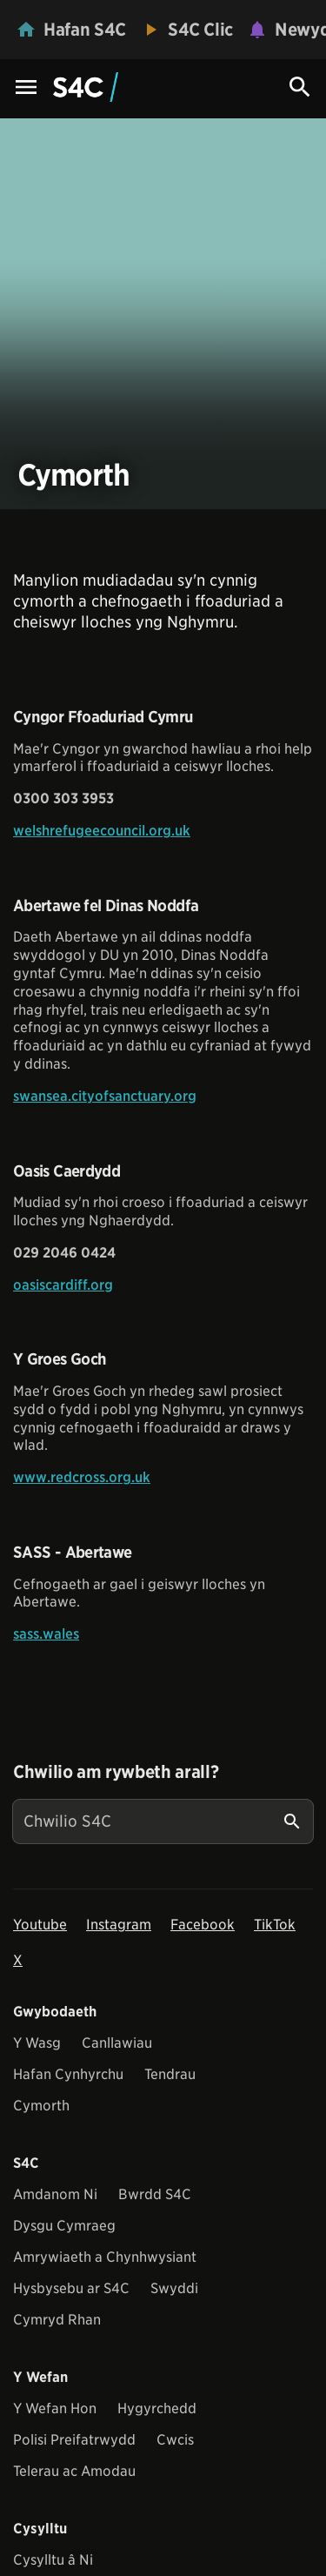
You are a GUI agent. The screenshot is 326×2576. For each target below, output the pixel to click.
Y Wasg (37, 2043)
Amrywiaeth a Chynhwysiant (104, 2257)
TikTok (275, 1924)
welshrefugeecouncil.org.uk (101, 830)
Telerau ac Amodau (74, 2471)
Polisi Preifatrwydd (74, 2440)
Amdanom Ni (55, 2194)
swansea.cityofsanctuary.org (104, 1096)
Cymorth (41, 2105)
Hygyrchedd (156, 2408)
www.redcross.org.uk (81, 1477)
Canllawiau (117, 2043)
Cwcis (175, 2440)
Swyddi (174, 2288)
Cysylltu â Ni (53, 2560)
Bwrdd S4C (154, 2194)
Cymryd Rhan (57, 2319)
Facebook (202, 1924)
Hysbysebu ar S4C (71, 2288)
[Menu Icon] (26, 88)
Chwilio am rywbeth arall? (115, 1771)
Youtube (40, 1924)
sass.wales (46, 1634)
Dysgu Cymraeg (64, 2225)
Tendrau (170, 2074)
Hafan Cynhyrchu (68, 2074)
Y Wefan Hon (54, 2408)
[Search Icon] (300, 87)
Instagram (118, 1924)
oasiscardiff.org (63, 1285)
